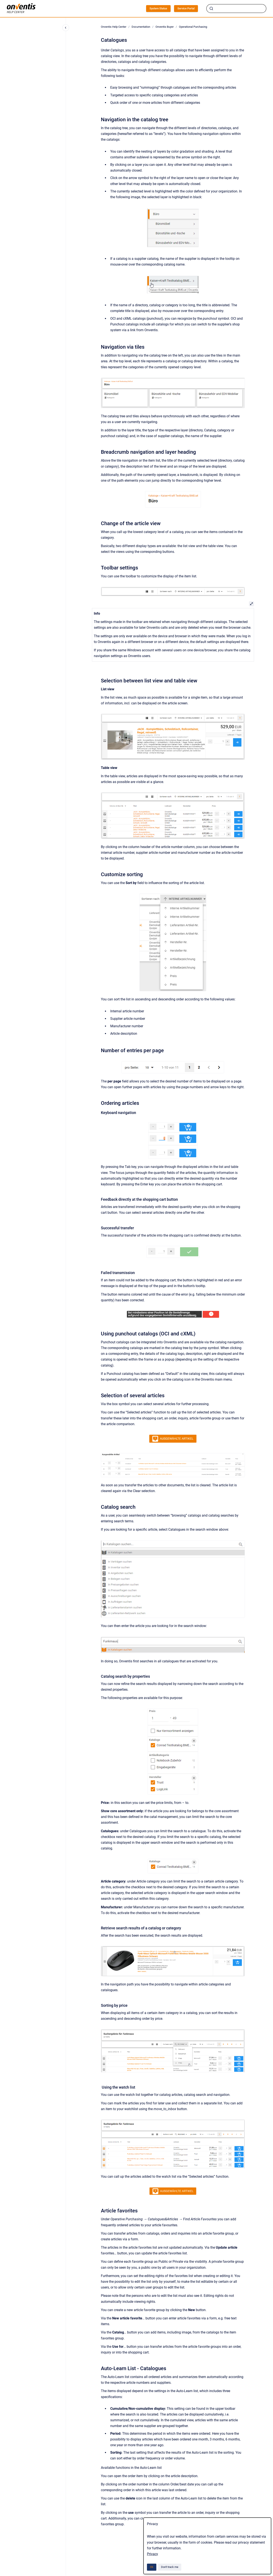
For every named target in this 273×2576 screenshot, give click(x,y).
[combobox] (236, 8)
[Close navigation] (65, 27)
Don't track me (169, 2567)
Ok (151, 2567)
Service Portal (186, 8)
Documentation (141, 26)
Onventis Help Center (113, 26)
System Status (158, 8)
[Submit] (211, 8)
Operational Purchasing (193, 26)
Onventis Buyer (164, 26)
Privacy (152, 2554)
